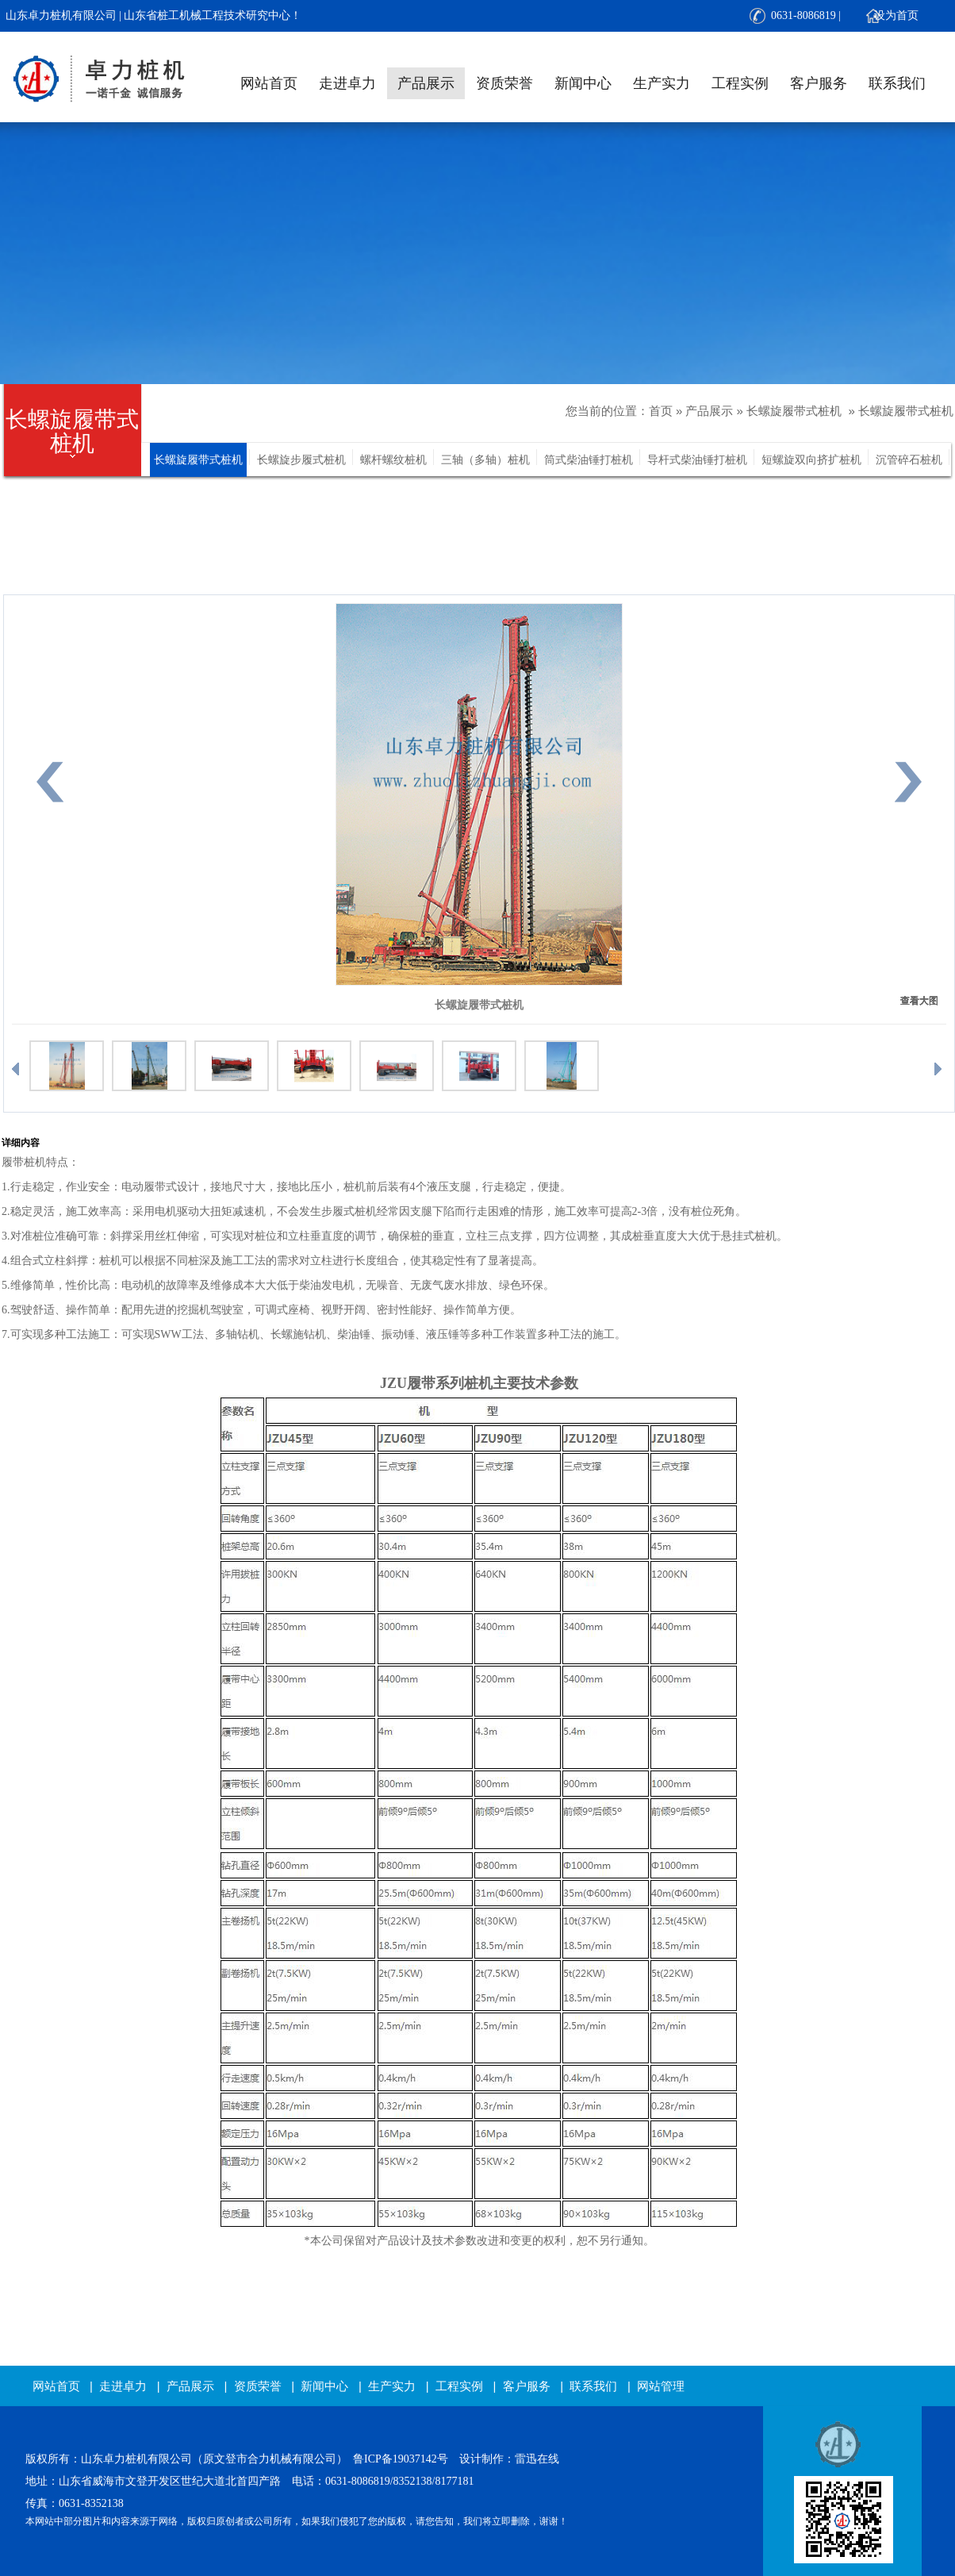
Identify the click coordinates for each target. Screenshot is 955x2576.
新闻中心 (583, 83)
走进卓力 (347, 83)
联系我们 (897, 83)
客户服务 (818, 83)
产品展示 (425, 83)
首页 (661, 410)
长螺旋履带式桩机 (794, 410)
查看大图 (919, 1000)
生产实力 (661, 83)
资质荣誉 (504, 83)
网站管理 (661, 2386)
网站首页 (268, 83)
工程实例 (740, 83)
